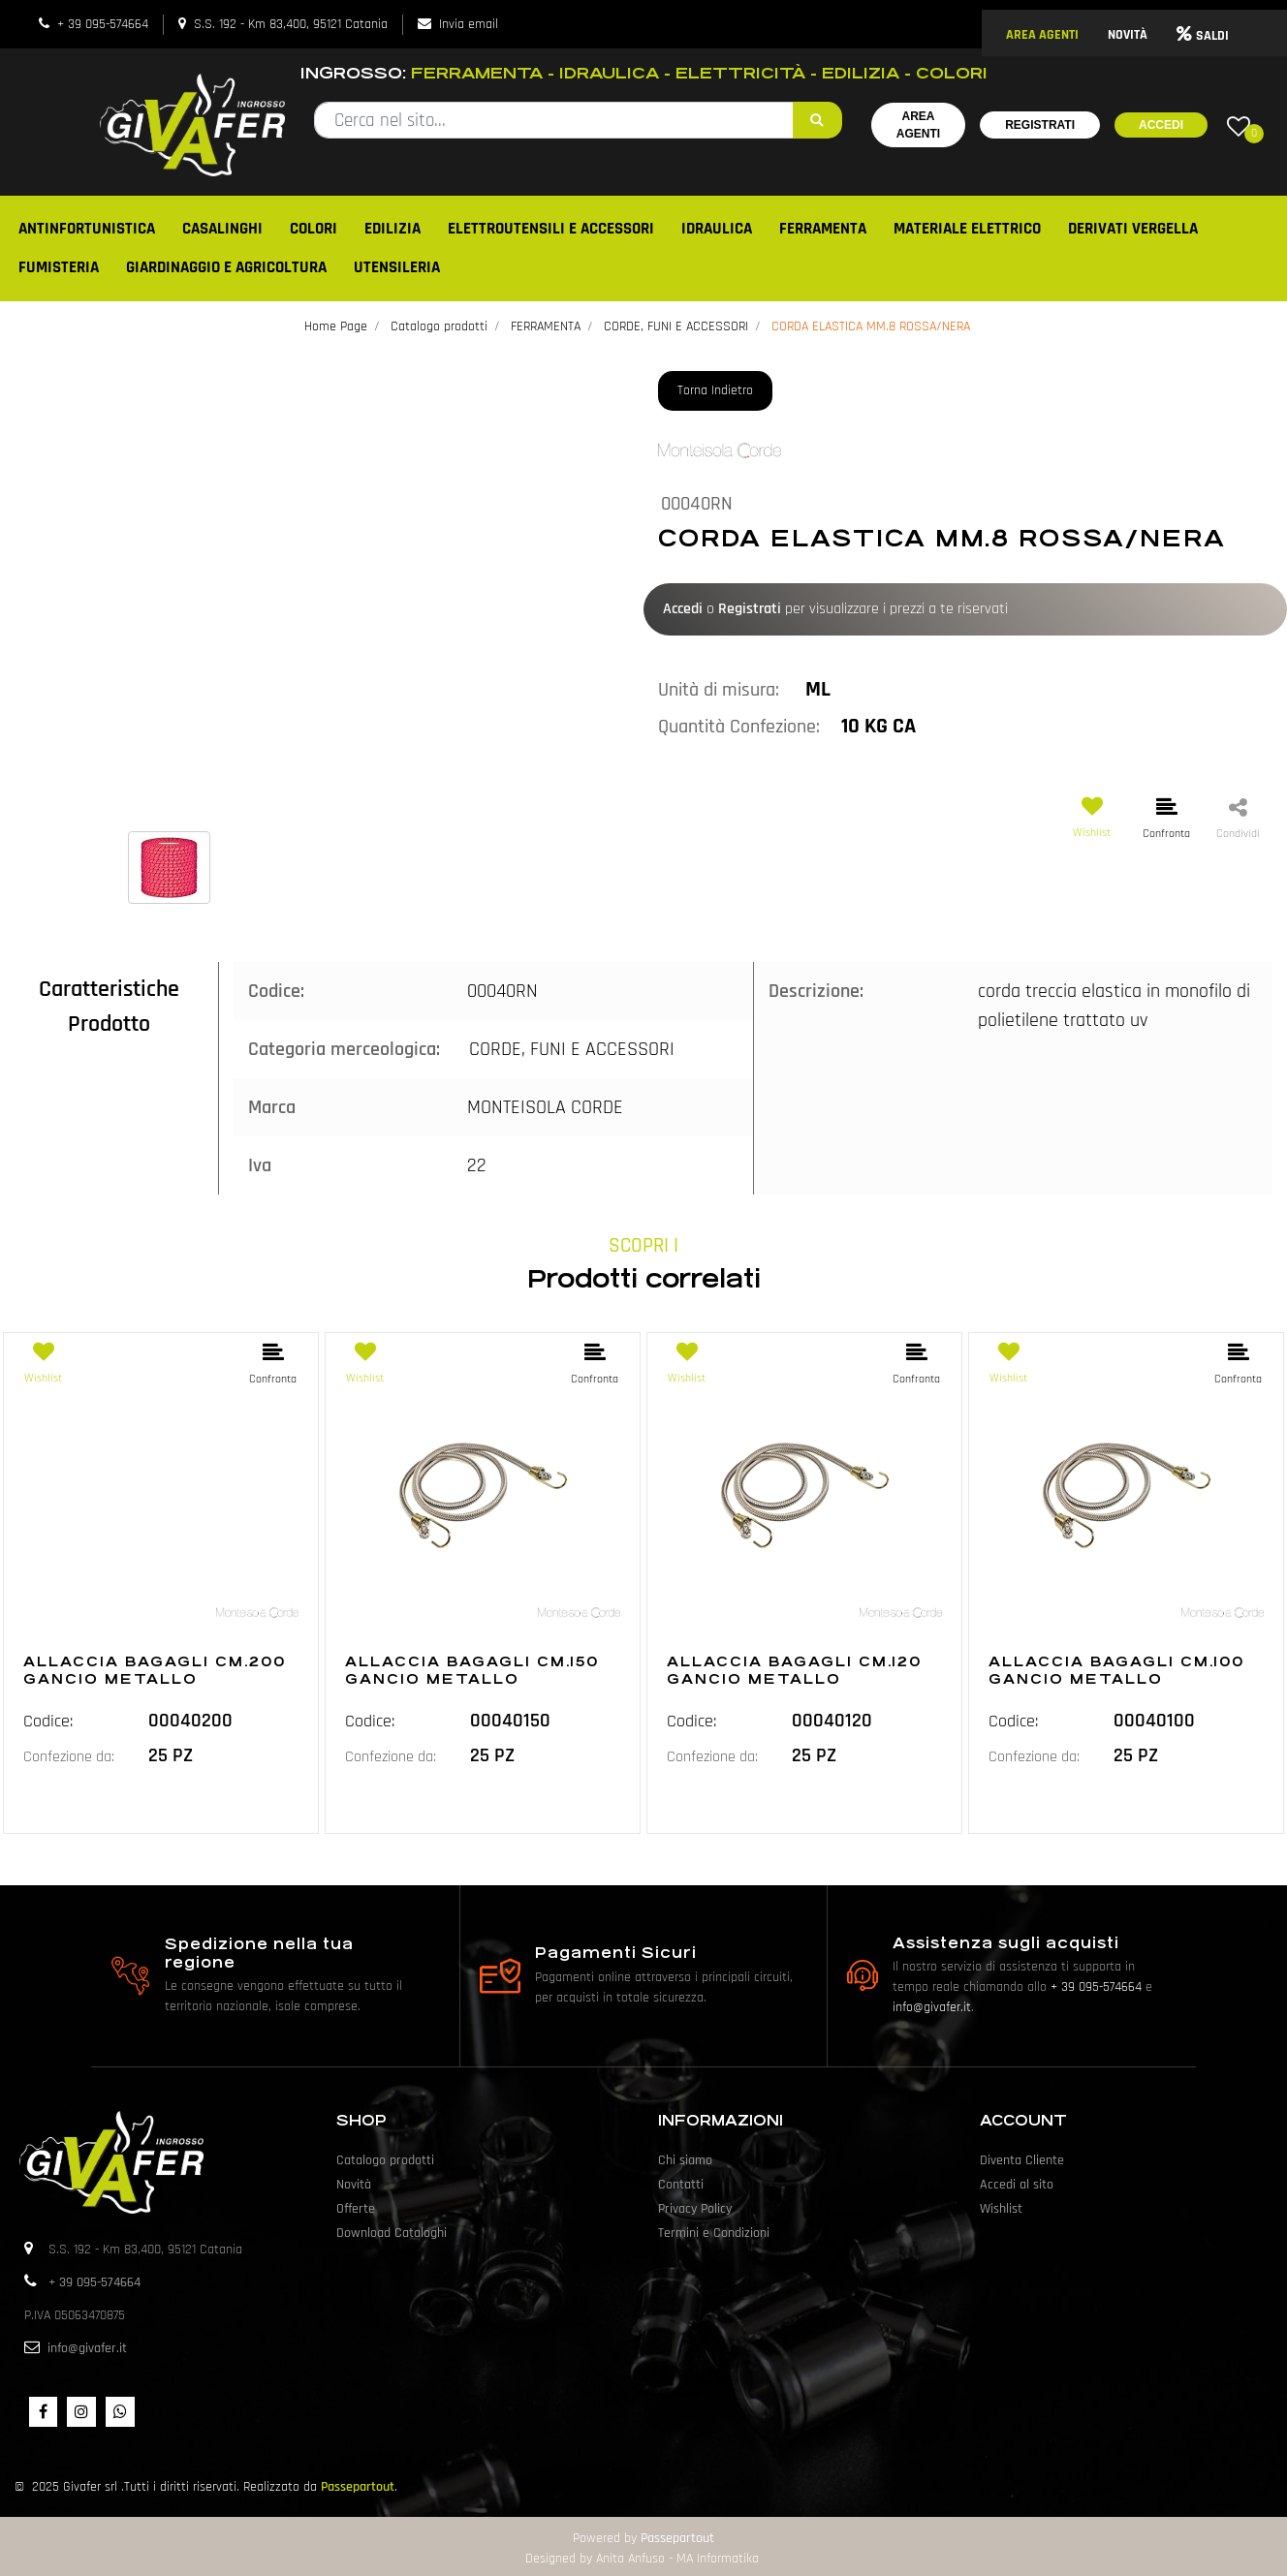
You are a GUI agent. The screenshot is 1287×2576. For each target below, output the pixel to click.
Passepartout (357, 2487)
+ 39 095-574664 (102, 24)
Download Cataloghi (391, 2233)
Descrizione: (816, 991)
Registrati (1040, 125)
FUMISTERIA (58, 267)
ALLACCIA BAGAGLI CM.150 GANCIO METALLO (472, 1670)
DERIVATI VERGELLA (1133, 228)
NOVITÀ (1127, 35)
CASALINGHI (222, 228)
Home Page (335, 326)
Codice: (276, 991)
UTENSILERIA (397, 267)
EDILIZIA (392, 228)
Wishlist (1001, 2209)
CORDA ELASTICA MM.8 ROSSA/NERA (870, 326)
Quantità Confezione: (739, 726)
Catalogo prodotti (439, 326)
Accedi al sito (1016, 2184)
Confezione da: (68, 1757)
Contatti (681, 2184)
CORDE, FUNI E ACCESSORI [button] (572, 1049)
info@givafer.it (932, 2007)
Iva (259, 1165)
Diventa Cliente (1022, 2160)
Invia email (468, 24)
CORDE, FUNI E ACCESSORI (676, 326)
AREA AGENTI (1042, 35)
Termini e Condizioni (713, 2233)
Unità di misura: (718, 689)
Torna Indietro (715, 390)
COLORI (313, 228)
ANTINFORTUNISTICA (86, 228)
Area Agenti (918, 124)
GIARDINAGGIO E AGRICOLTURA (226, 267)
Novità (353, 2184)
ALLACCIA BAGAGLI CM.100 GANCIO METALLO (1116, 1670)
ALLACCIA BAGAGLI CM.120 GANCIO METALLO (794, 1670)
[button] (817, 120)
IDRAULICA (716, 228)
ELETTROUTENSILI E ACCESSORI (551, 228)
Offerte (355, 2209)
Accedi (1161, 125)
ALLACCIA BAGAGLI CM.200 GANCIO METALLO (154, 1670)
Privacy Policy (695, 2209)
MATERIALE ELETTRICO (967, 228)
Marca (272, 1107)
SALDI (1203, 36)
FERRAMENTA (822, 228)
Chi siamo (685, 2160)
